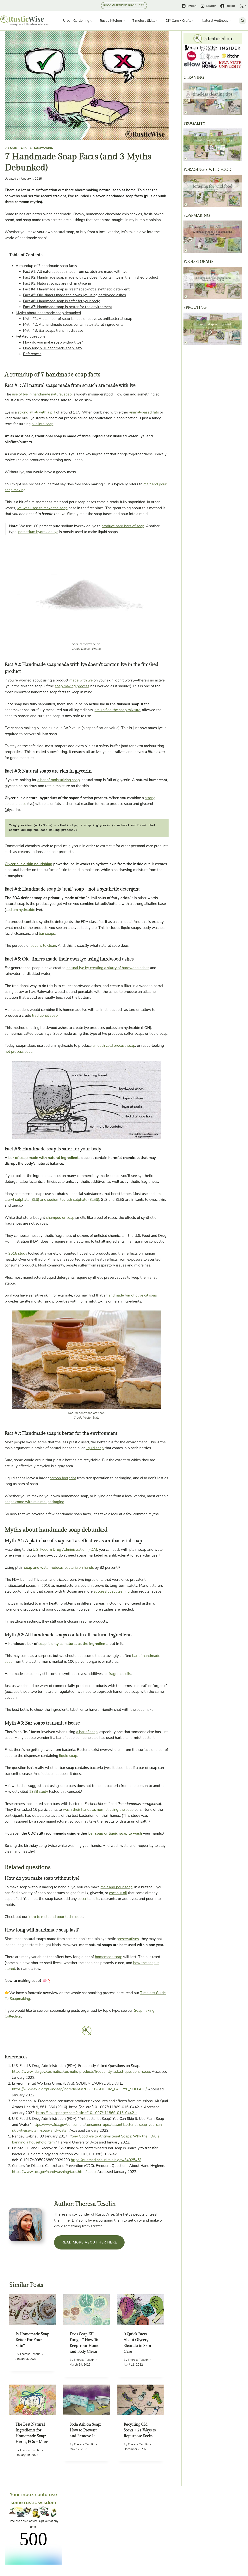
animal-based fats (144, 412)
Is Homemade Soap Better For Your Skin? (32, 2340)
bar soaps (47, 933)
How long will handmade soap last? (52, 348)
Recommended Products (124, 5)
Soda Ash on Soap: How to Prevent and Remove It (85, 2430)
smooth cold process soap (113, 1045)
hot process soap (18, 1051)
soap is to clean (43, 945)
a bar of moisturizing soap (58, 779)
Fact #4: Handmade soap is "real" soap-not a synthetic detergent (76, 289)
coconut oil (118, 1892)
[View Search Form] (242, 20)
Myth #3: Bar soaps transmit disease (53, 330)
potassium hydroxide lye (38, 531)
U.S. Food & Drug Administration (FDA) (65, 1549)
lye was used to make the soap (42, 508)
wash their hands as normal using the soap (98, 1809)
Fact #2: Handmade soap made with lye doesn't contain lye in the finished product (90, 277)
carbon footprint (63, 1478)
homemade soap (108, 1956)
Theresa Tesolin (30, 2354)
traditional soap (45, 1015)
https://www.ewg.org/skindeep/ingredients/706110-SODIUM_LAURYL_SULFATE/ (79, 2089)
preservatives (128, 1938)
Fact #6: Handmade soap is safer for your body (61, 301)
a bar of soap (86, 1731)
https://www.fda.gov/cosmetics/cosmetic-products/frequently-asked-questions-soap (81, 2071)
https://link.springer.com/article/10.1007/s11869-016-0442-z (86, 2112)
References (32, 354)
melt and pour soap (117, 1887)
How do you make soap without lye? (53, 342)
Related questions (31, 336)
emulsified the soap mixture (117, 709)
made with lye (81, 680)
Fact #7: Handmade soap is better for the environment (67, 306)
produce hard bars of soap (123, 526)
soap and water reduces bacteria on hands (59, 1567)
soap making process (72, 686)
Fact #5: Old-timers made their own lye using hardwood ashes (74, 295)
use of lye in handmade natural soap (42, 394)
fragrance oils (120, 1673)
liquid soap (95, 1448)
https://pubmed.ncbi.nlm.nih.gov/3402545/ (106, 2159)
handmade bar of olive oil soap (131, 1295)
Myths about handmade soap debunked (48, 312)
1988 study (38, 1791)
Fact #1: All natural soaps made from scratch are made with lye (75, 271)
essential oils (88, 1898)
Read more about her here (89, 2242)
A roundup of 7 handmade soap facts (46, 265)
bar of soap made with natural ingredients (44, 1157)
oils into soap (42, 423)
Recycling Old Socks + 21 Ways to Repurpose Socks (140, 2430)
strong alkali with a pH (36, 412)
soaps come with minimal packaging (34, 1501)
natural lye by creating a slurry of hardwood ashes (107, 967)
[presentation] (32, 2309)
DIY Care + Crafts (18, 148)
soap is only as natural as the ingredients (73, 1643)
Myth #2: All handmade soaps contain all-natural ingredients (73, 324)
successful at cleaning (112, 1591)
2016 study (17, 1253)
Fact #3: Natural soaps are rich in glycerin (57, 283)
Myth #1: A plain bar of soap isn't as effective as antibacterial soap (77, 318)
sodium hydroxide (20, 909)
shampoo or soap (60, 1217)
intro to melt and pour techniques (55, 1916)
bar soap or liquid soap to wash (115, 1833)
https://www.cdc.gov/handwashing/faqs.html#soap (54, 2171)
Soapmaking (43, 148)
